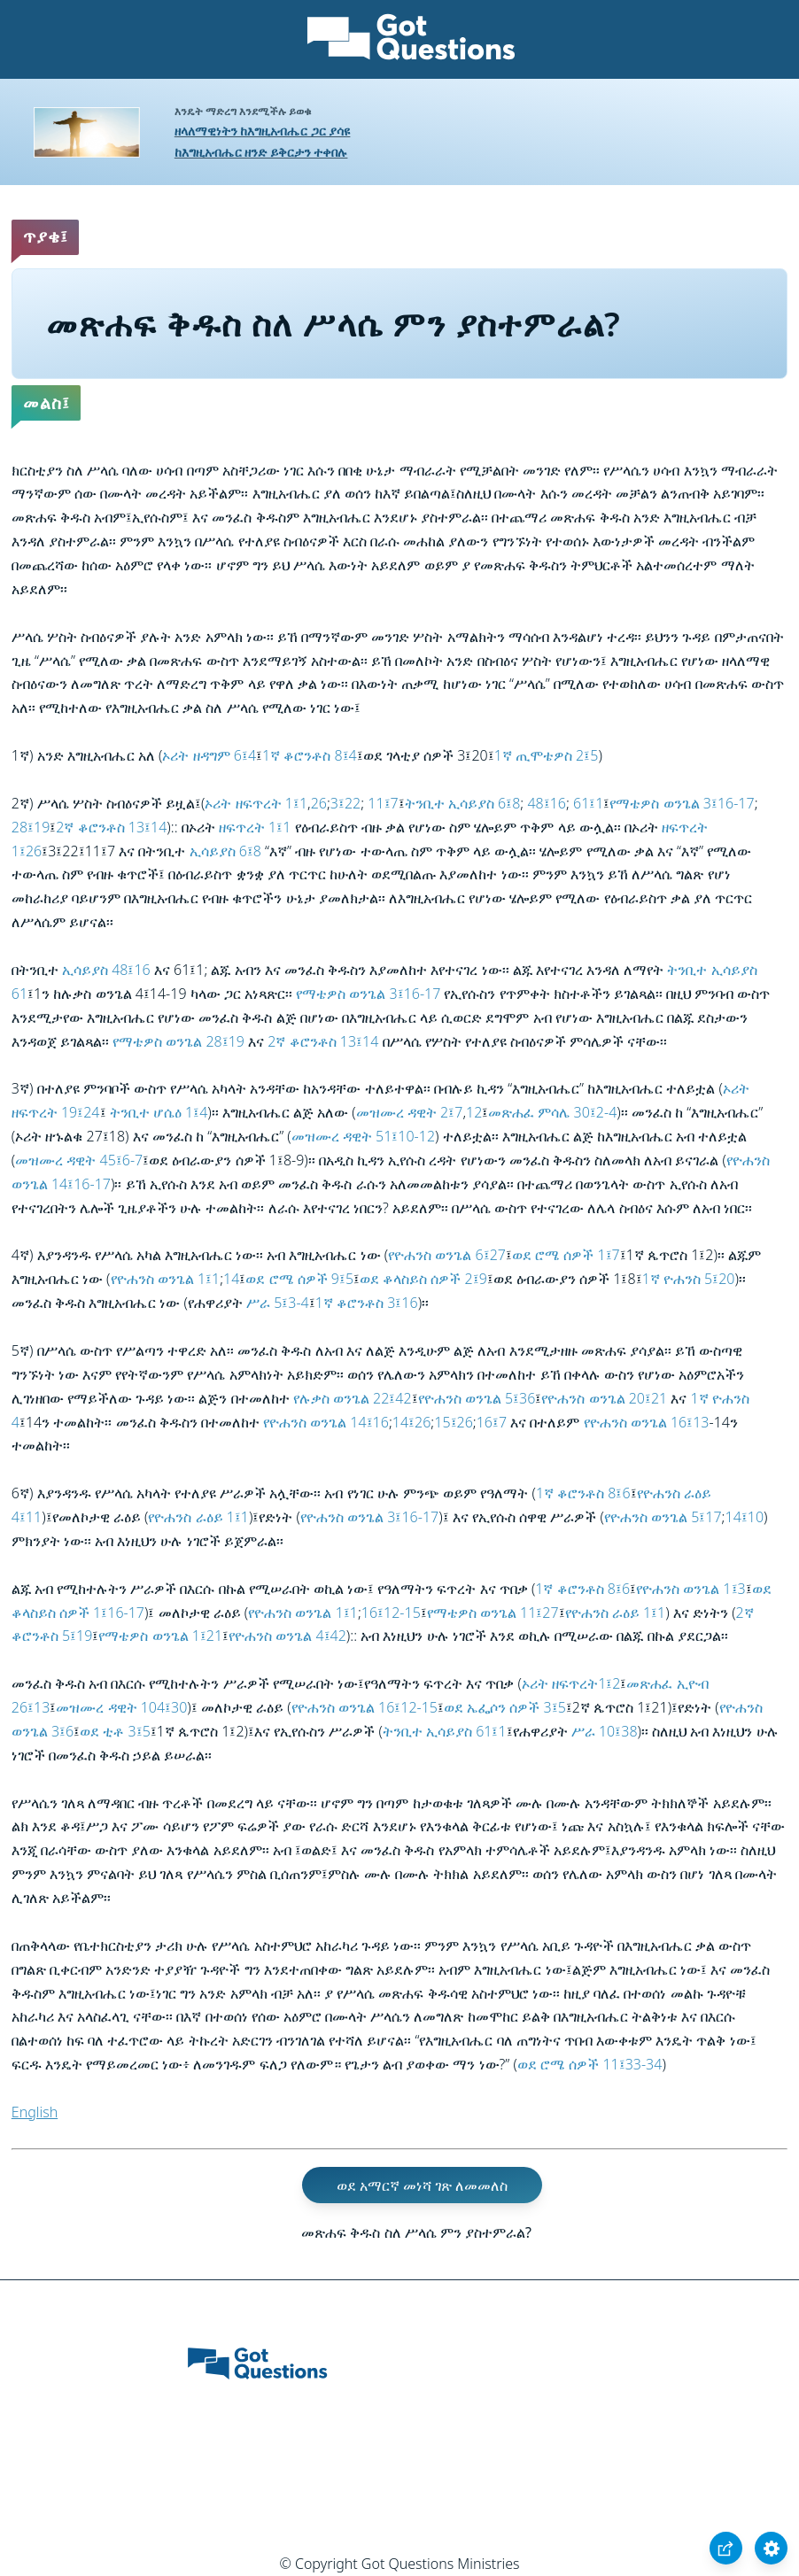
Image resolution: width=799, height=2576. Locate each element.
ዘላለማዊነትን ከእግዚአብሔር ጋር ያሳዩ (263, 130)
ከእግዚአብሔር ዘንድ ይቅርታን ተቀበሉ (261, 151)
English (35, 2112)
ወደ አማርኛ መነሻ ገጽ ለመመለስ (422, 2185)
